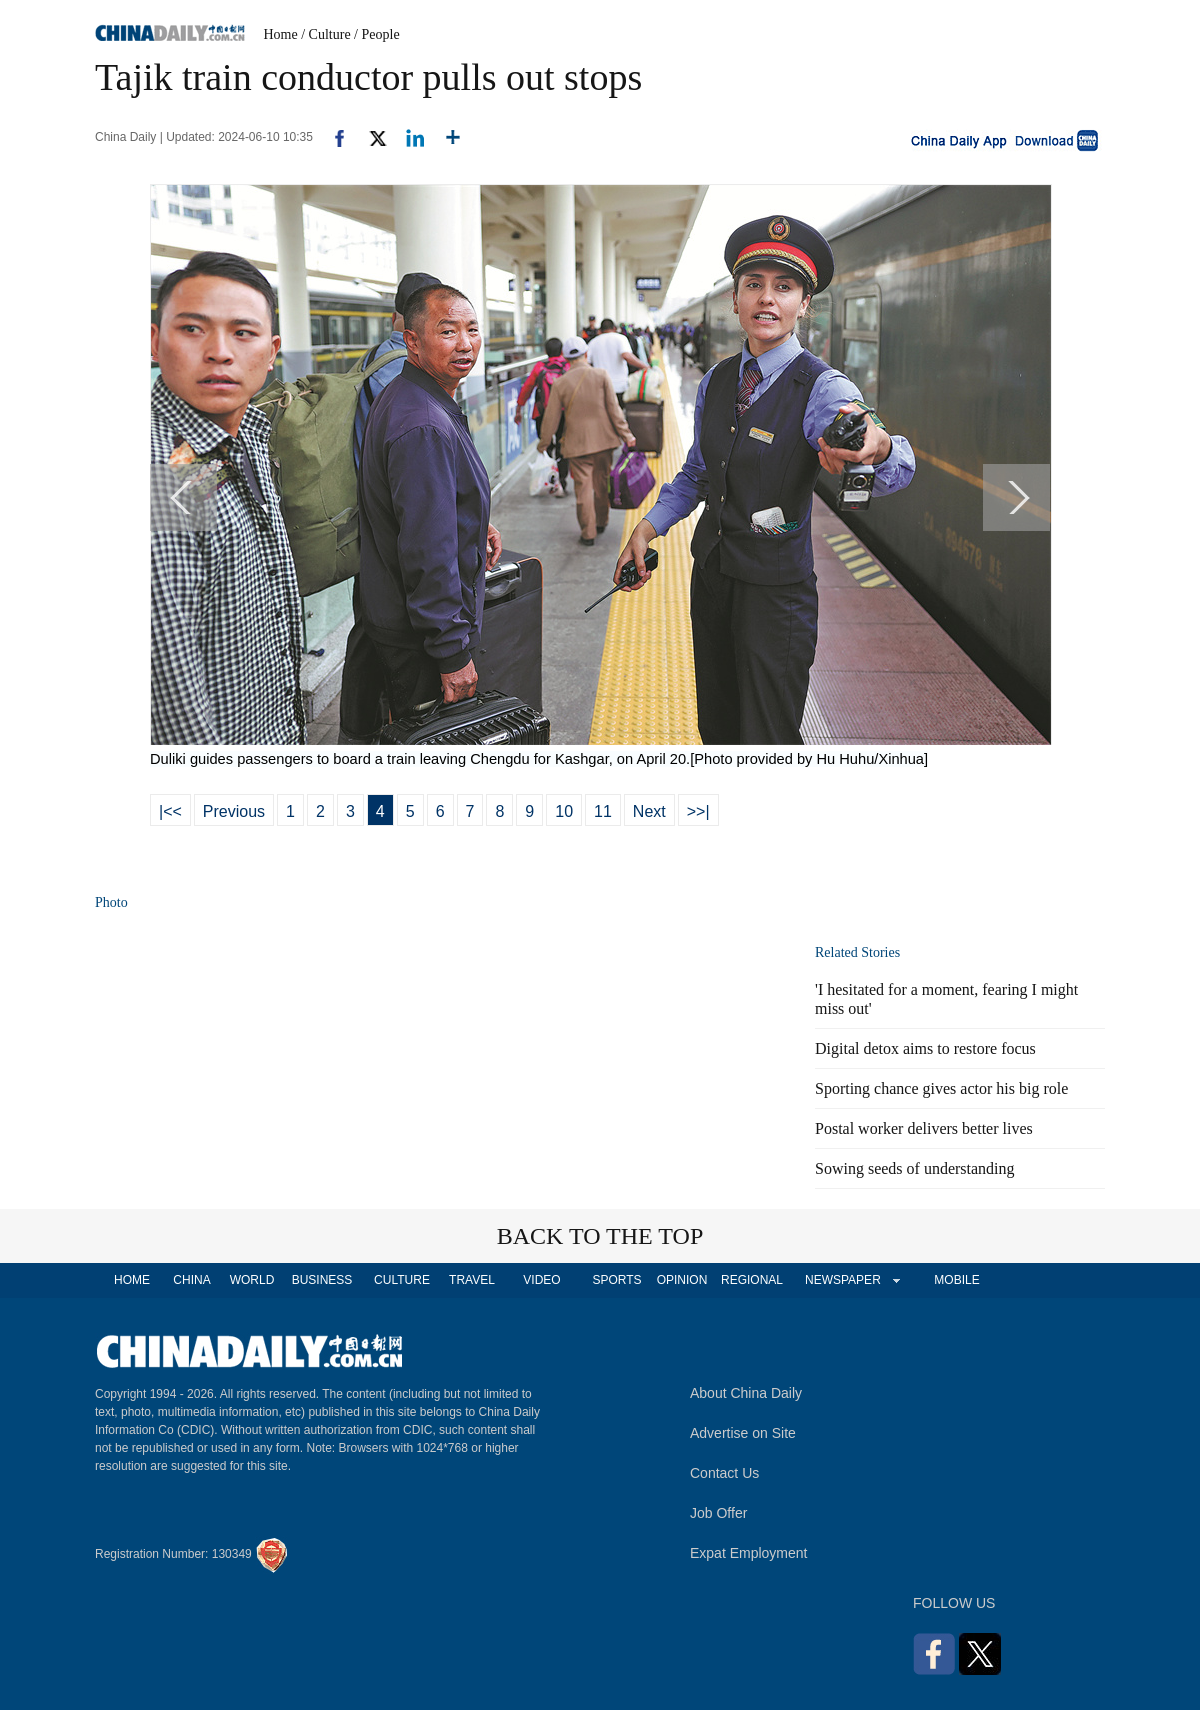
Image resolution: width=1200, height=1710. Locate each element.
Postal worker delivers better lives (924, 1128)
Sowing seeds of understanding (915, 1168)
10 (564, 811)
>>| (698, 811)
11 (603, 811)
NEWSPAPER (842, 1280)
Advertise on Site (743, 1433)
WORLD (252, 1280)
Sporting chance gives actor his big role (941, 1088)
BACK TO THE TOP (600, 1236)
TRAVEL (472, 1280)
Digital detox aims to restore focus (925, 1048)
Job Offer (718, 1513)
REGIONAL (752, 1280)
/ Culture (325, 34)
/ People (377, 34)
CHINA (191, 1280)
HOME (132, 1280)
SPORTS (616, 1280)
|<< (170, 811)
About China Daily (746, 1393)
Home (281, 34)
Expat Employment (749, 1553)
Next (649, 811)
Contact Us (724, 1473)
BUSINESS (322, 1280)
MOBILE (956, 1280)
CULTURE (402, 1280)
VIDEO (541, 1280)
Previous (234, 811)
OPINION (682, 1280)
